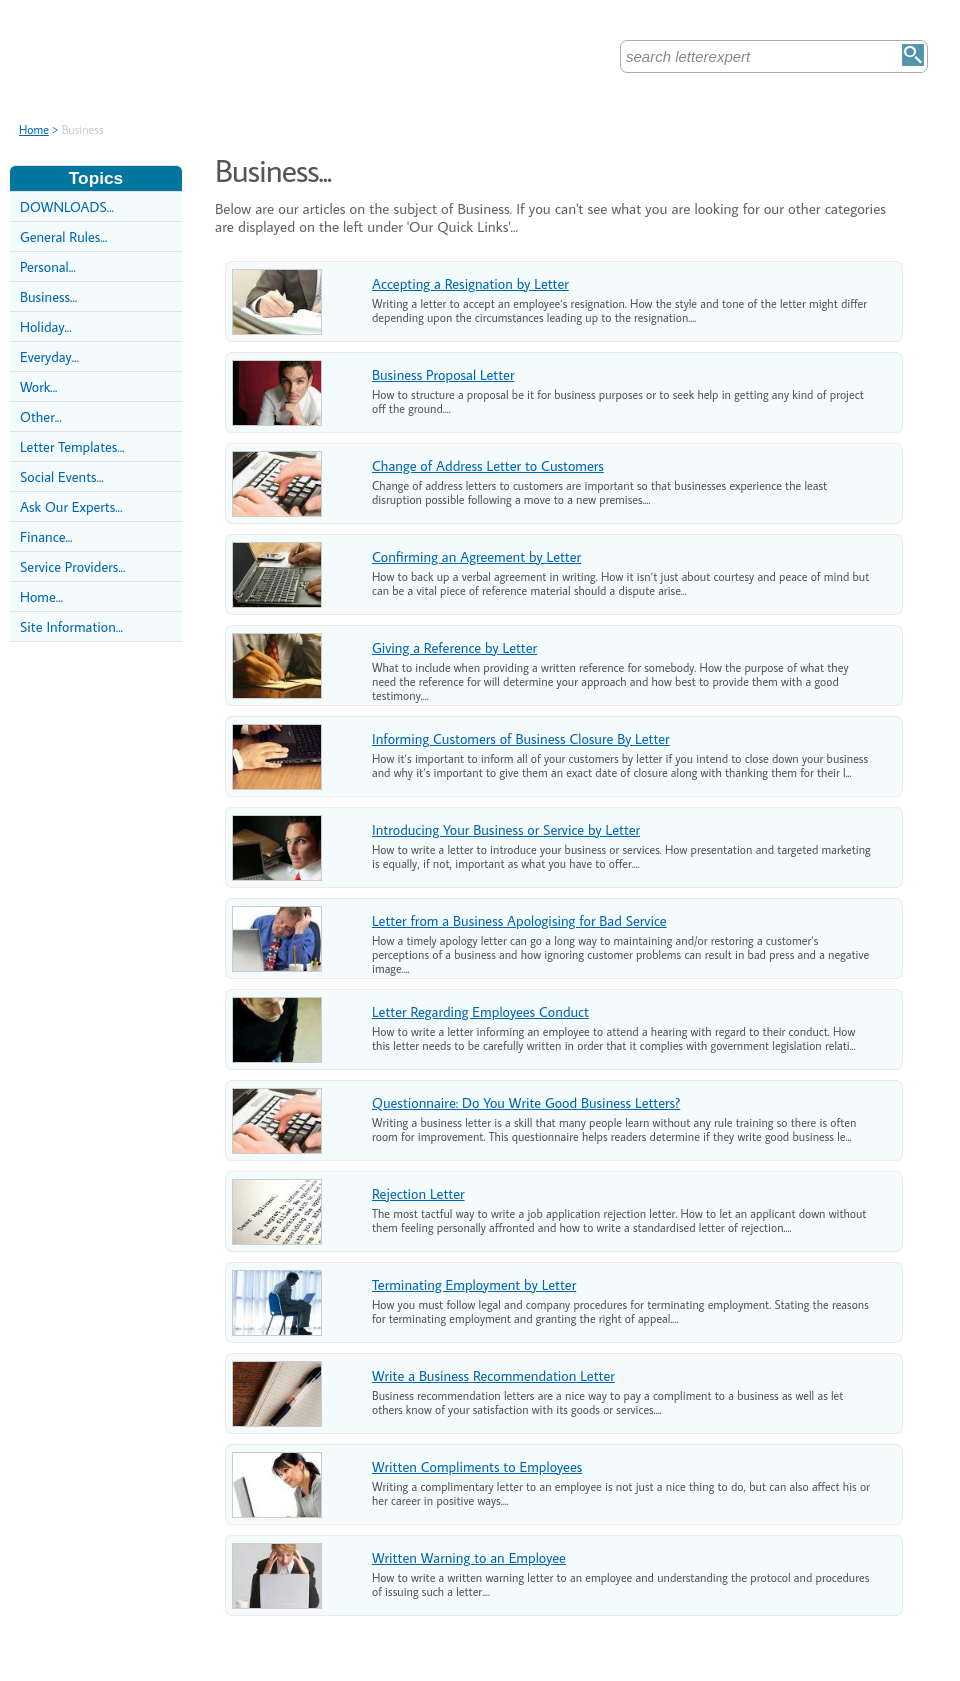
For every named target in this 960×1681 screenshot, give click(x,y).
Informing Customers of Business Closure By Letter (521, 738)
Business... (48, 296)
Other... (41, 416)
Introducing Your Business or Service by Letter (506, 829)
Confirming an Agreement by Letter (476, 556)
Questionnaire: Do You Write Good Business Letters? (526, 1102)
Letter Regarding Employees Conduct (480, 1011)
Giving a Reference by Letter (454, 647)
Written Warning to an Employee (469, 1557)
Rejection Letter (418, 1193)
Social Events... (62, 476)
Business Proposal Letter (443, 374)
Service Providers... (72, 566)
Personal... (48, 266)
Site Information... (71, 626)
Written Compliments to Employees (477, 1466)
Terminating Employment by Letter (474, 1284)
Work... (38, 386)
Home (34, 129)
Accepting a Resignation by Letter (470, 283)
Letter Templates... (72, 446)
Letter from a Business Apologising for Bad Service (519, 920)
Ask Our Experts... (71, 506)
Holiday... (46, 326)
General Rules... (63, 236)
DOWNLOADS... (67, 206)
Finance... (46, 536)
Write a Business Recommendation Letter (493, 1375)
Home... (41, 596)
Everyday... (49, 356)
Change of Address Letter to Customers (488, 465)
